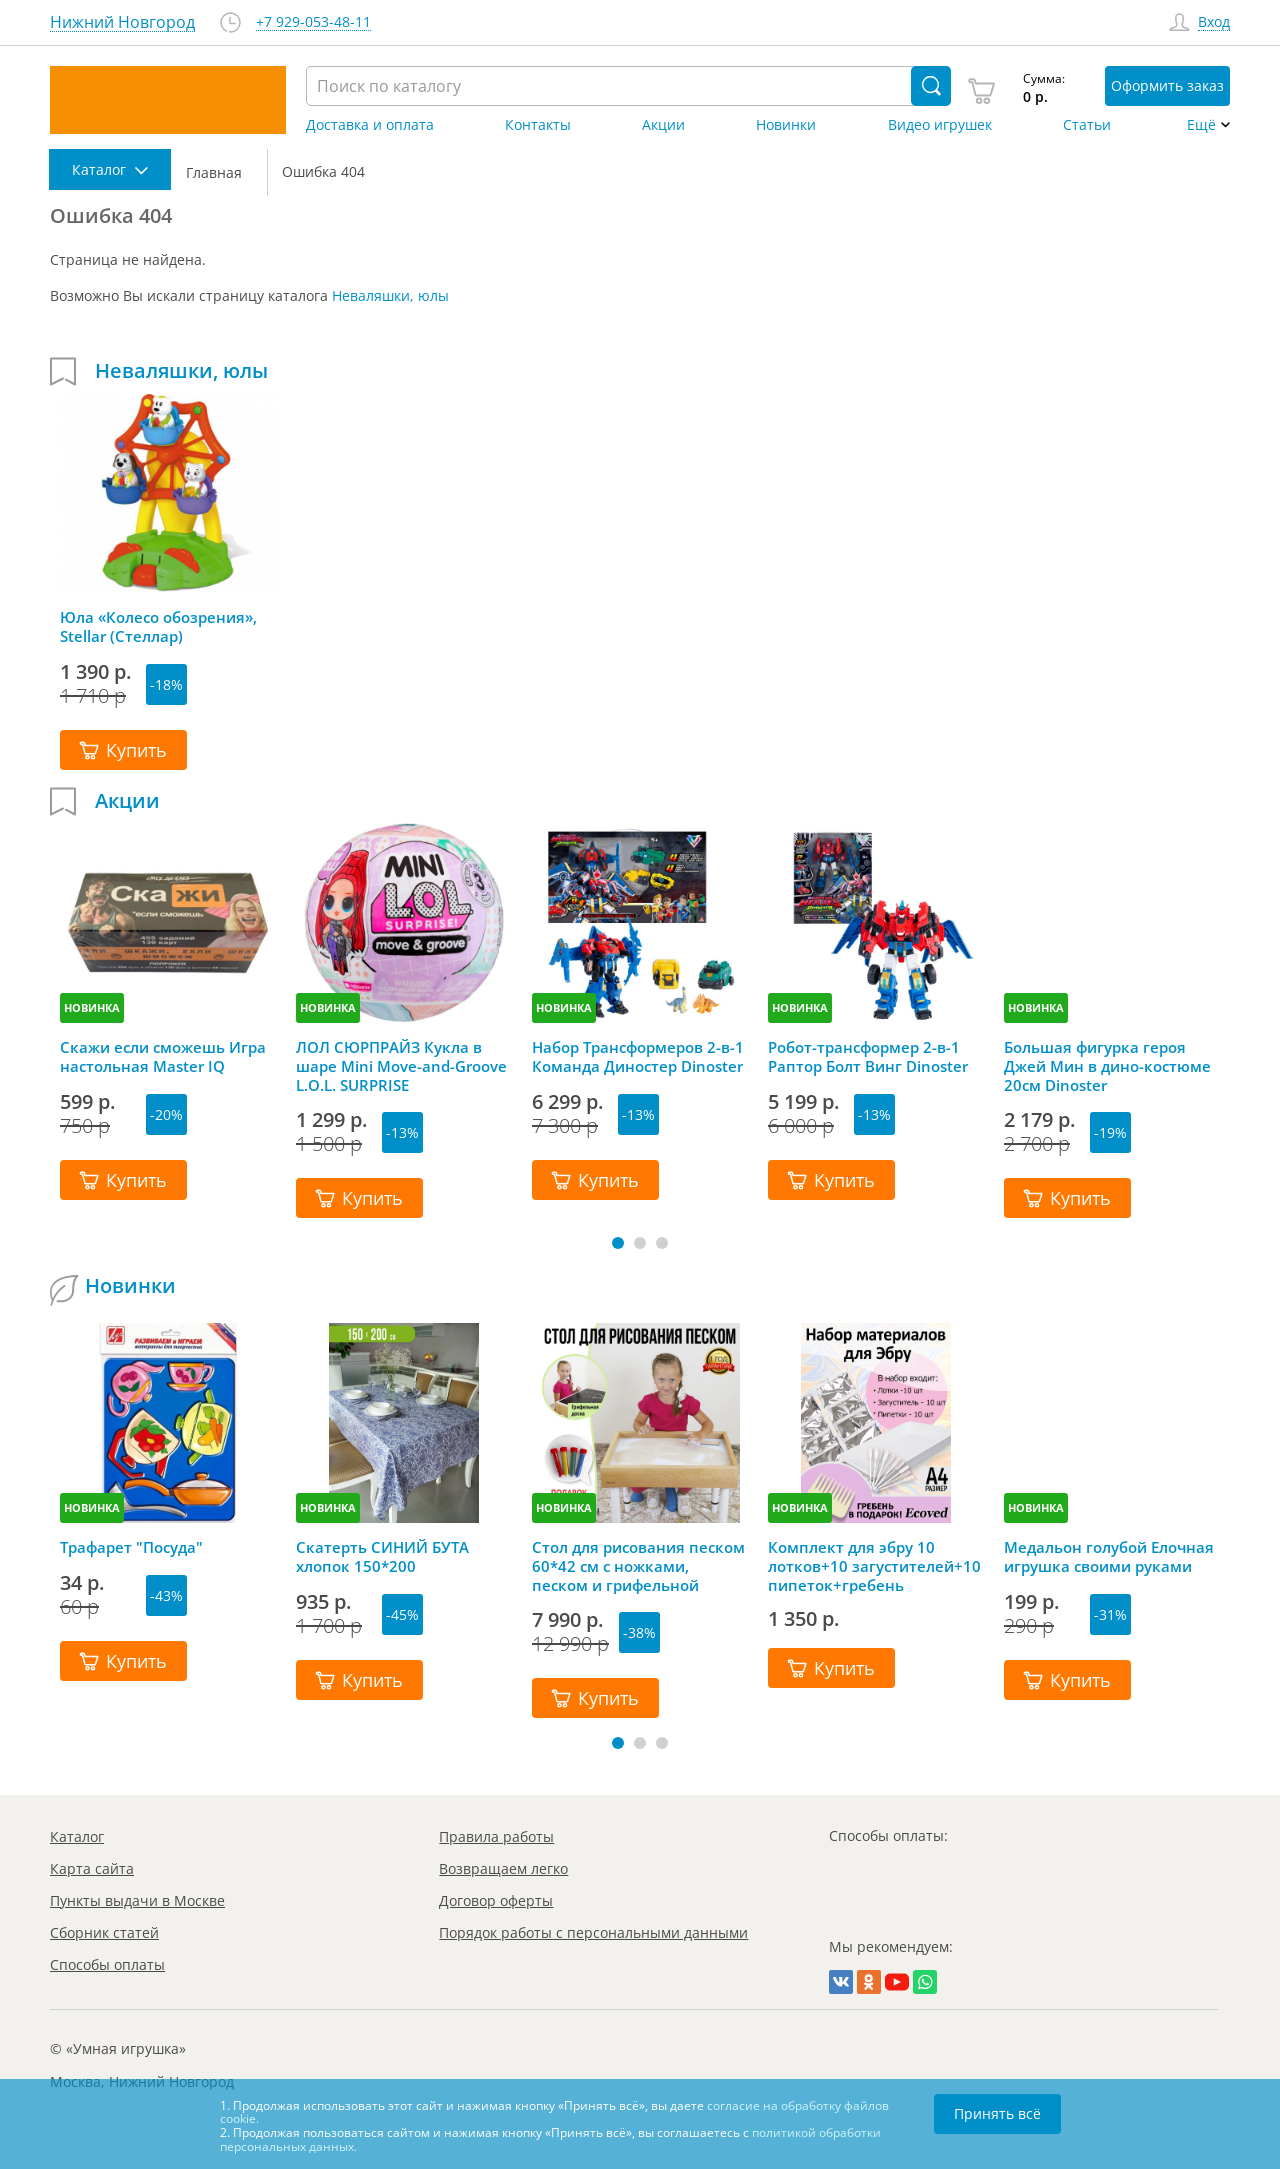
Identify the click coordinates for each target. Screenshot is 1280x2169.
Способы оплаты (107, 1964)
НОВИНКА (92, 1007)
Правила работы (496, 1836)
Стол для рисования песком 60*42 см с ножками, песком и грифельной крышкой (638, 1566)
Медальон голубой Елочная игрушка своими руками (1109, 1557)
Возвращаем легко (503, 1868)
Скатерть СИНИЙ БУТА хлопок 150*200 (382, 1557)
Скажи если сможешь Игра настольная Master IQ (163, 1057)
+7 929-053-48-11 (313, 22)
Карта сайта (92, 1868)
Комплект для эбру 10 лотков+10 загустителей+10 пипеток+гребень (874, 1566)
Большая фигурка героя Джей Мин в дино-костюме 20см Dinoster (1107, 1066)
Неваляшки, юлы (390, 295)
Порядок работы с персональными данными (593, 1932)
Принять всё (997, 2113)
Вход (1214, 22)
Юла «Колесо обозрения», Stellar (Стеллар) (158, 627)
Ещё (1201, 125)
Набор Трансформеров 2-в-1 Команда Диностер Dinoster (638, 1057)
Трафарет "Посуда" (131, 1547)
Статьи (1087, 125)
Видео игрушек (940, 125)
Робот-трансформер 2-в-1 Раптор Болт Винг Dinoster (868, 1057)
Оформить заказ (1167, 85)
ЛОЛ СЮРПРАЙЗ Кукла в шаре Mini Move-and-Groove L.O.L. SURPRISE (401, 1066)
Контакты (538, 125)
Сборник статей (104, 1932)
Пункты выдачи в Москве (137, 1900)
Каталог (77, 1836)
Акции (663, 125)
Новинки (786, 125)
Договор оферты (496, 1900)
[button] (618, 1243)
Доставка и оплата (370, 125)
